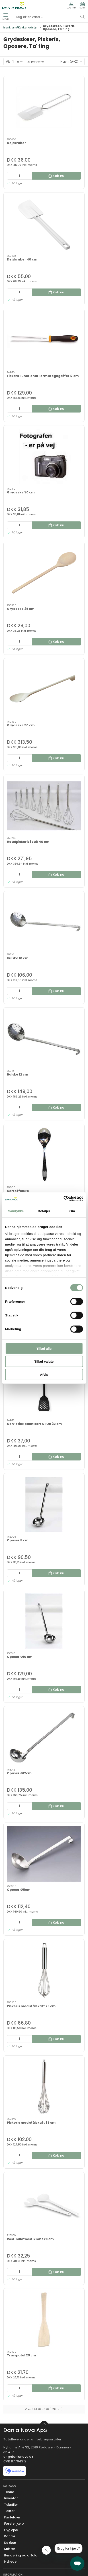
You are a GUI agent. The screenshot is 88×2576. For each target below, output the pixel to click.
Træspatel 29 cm (21, 2355)
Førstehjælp (14, 2523)
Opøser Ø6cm (18, 1889)
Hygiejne (11, 2530)
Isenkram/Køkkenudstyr (20, 27)
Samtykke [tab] (16, 1211)
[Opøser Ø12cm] (44, 1737)
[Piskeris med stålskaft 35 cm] (44, 2087)
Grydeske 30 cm (21, 492)
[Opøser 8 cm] (44, 1504)
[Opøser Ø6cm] (44, 1854)
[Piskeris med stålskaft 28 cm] (44, 1970)
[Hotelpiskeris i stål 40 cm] (44, 806)
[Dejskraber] (44, 107)
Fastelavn (12, 2517)
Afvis (44, 1374)
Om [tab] (72, 1211)
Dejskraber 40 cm (22, 259)
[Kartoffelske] (44, 1155)
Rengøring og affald (20, 2555)
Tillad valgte (43, 1361)
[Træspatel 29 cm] (44, 2319)
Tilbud (9, 2492)
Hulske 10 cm (17, 958)
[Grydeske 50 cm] (44, 689)
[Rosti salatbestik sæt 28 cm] (44, 2203)
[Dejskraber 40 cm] (44, 223)
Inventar (11, 2498)
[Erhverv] (14, 5)
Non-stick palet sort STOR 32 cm (34, 1424)
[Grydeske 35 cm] (44, 573)
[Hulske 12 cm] (44, 1038)
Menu (5, 17)
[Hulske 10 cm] (44, 922)
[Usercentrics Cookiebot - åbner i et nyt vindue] (63, 1199)
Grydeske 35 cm (20, 609)
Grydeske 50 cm (21, 725)
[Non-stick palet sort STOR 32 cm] (44, 1388)
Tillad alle (43, 1348)
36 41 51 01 (11, 2452)
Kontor (9, 2536)
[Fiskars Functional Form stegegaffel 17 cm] (44, 340)
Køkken (10, 2542)
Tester (9, 2511)
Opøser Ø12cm (19, 1773)
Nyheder (11, 2561)
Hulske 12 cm (17, 1074)
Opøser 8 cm (17, 1540)
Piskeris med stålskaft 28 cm (31, 2006)
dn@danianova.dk (18, 2456)
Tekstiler (11, 2504)
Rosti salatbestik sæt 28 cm (30, 2239)
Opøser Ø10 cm (19, 1657)
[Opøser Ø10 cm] (44, 1621)
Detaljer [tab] (44, 1211)
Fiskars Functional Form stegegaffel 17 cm (43, 376)
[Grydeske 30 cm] (44, 456)
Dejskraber (16, 143)
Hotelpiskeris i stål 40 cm (28, 841)
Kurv (83, 5)
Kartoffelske (18, 1191)
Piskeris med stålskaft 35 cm (31, 2122)
